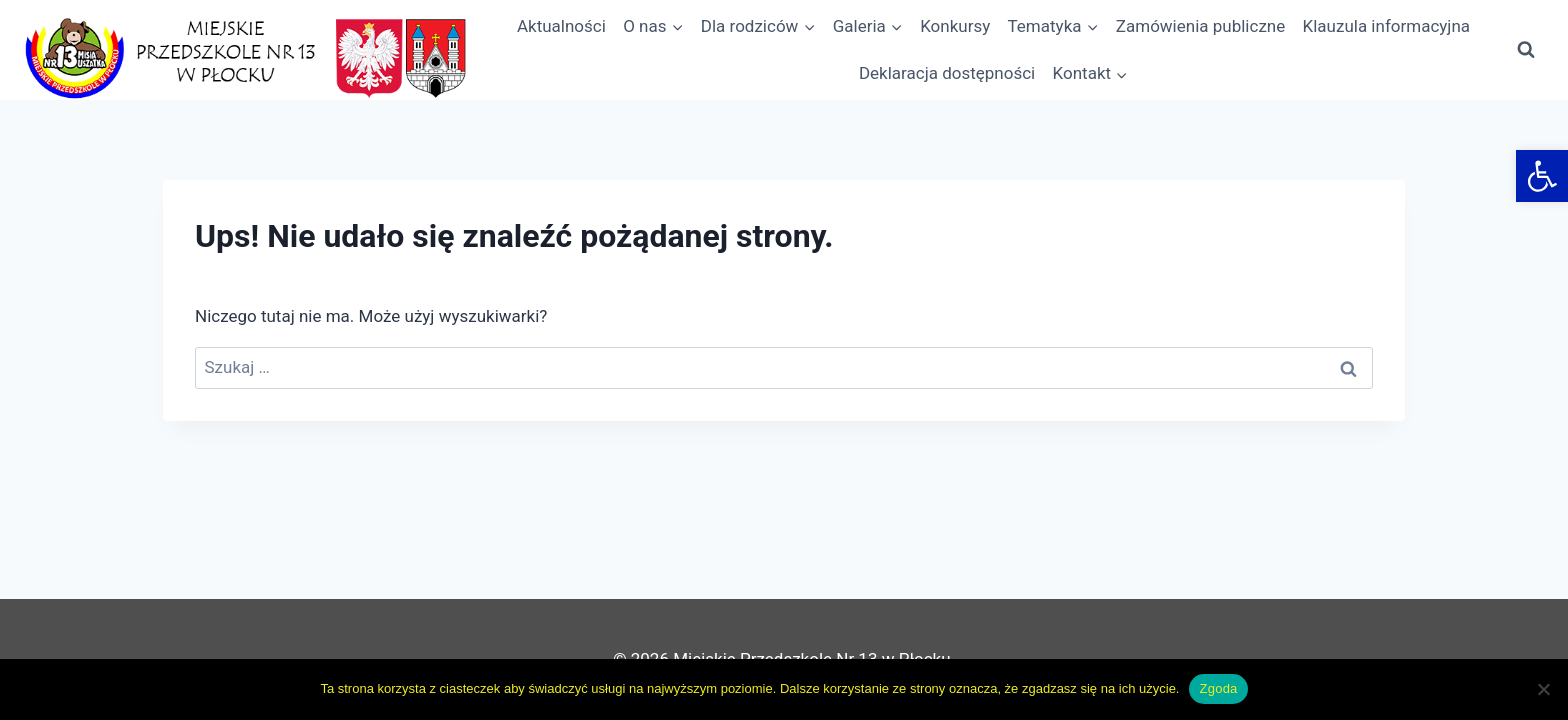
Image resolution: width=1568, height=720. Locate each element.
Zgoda (1218, 688)
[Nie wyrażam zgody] (1543, 689)
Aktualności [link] (561, 26)
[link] (1542, 176)
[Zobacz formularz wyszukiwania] (1526, 50)
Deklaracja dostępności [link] (947, 73)
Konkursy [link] (955, 26)
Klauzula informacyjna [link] (1387, 26)
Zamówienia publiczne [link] (1200, 26)
